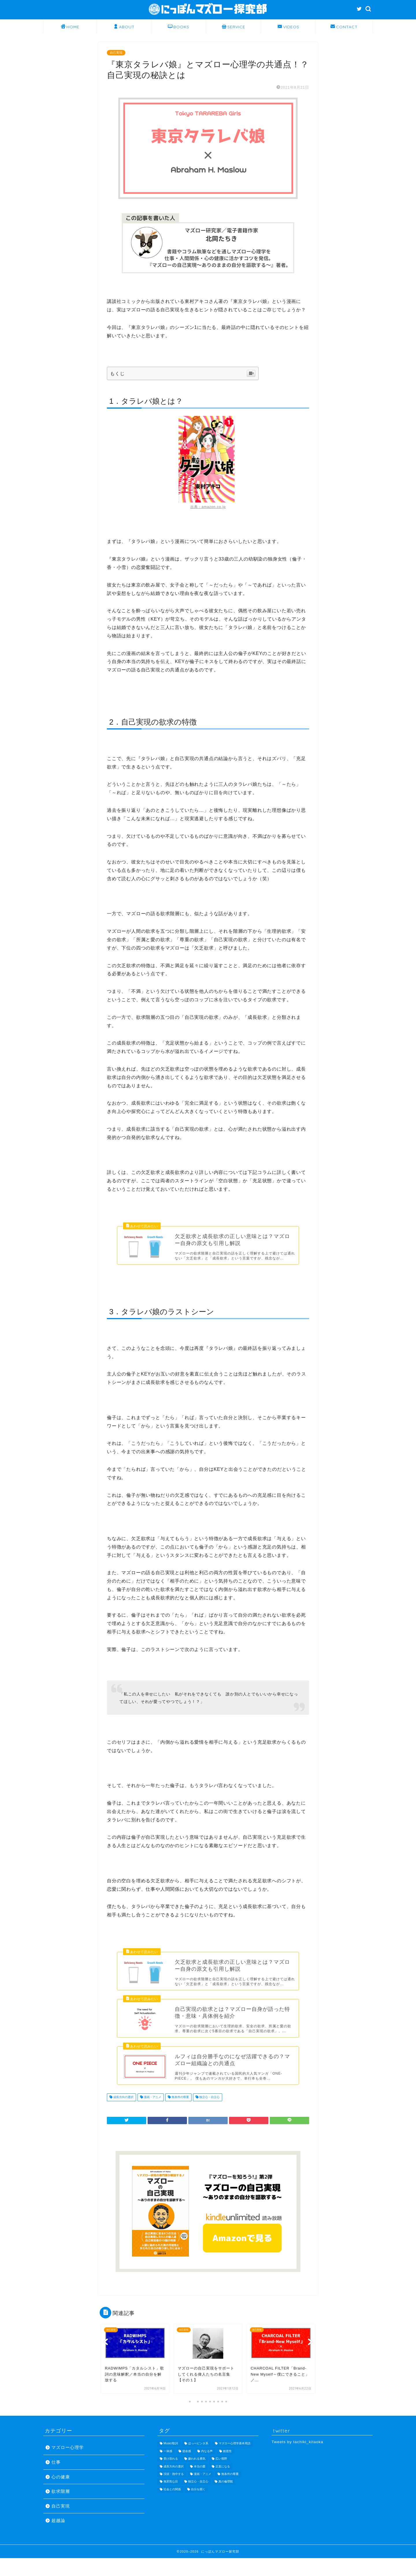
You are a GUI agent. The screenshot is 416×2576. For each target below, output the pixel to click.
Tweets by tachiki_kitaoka (297, 2460)
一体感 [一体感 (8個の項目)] (168, 2469)
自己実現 (116, 53)
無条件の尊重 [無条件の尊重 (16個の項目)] (230, 2491)
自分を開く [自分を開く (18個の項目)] (198, 2507)
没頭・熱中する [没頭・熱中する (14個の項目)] (174, 2491)
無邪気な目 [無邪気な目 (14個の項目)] (171, 2499)
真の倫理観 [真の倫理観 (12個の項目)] (225, 2499)
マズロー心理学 (67, 2465)
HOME (70, 27)
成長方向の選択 (122, 2115)
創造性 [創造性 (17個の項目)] (227, 2469)
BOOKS (178, 27)
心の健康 (60, 2494)
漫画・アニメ (152, 2115)
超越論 (58, 2538)
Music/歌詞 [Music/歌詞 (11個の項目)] (171, 2461)
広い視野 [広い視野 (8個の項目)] (221, 2476)
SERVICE (233, 27)
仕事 (56, 2480)
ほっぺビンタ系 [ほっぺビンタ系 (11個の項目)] (198, 2461)
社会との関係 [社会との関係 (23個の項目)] (172, 2507)
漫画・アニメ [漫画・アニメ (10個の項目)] (202, 2491)
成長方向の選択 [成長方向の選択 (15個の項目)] (174, 2484)
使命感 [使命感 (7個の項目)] (186, 2469)
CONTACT (344, 27)
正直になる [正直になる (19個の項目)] (223, 2484)
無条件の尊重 (180, 2115)
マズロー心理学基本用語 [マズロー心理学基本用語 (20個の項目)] (234, 2461)
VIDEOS (288, 27)
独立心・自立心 (209, 2115)
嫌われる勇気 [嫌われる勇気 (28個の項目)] (196, 2476)
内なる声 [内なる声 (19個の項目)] (207, 2469)
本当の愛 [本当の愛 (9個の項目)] (199, 2484)
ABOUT (124, 27)
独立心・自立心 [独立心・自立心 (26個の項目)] (198, 2499)
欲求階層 (60, 2509)
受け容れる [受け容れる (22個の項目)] (171, 2476)
